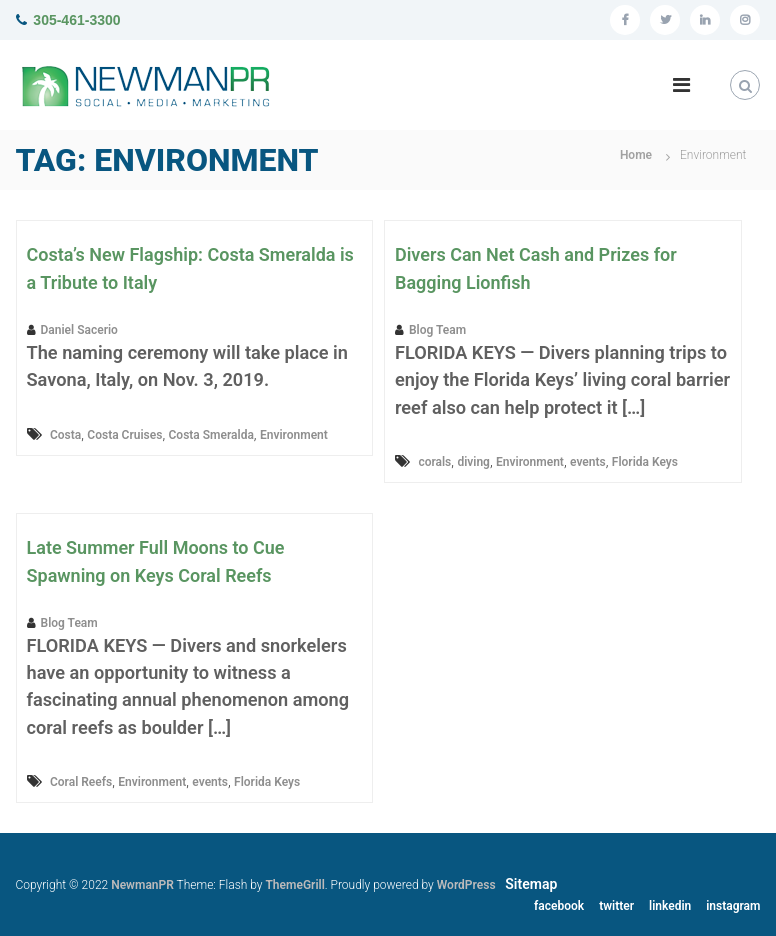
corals (434, 462)
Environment (294, 435)
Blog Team (437, 330)
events (588, 462)
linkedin (670, 906)
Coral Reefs (81, 782)
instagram (733, 906)
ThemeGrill (294, 885)
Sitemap (531, 884)
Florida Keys (645, 462)
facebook (559, 906)
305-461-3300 (76, 20)
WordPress (466, 885)
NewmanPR (142, 885)
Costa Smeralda (211, 435)
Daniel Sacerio (79, 330)
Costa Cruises (124, 435)
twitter (616, 906)
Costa (65, 435)
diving (473, 462)
